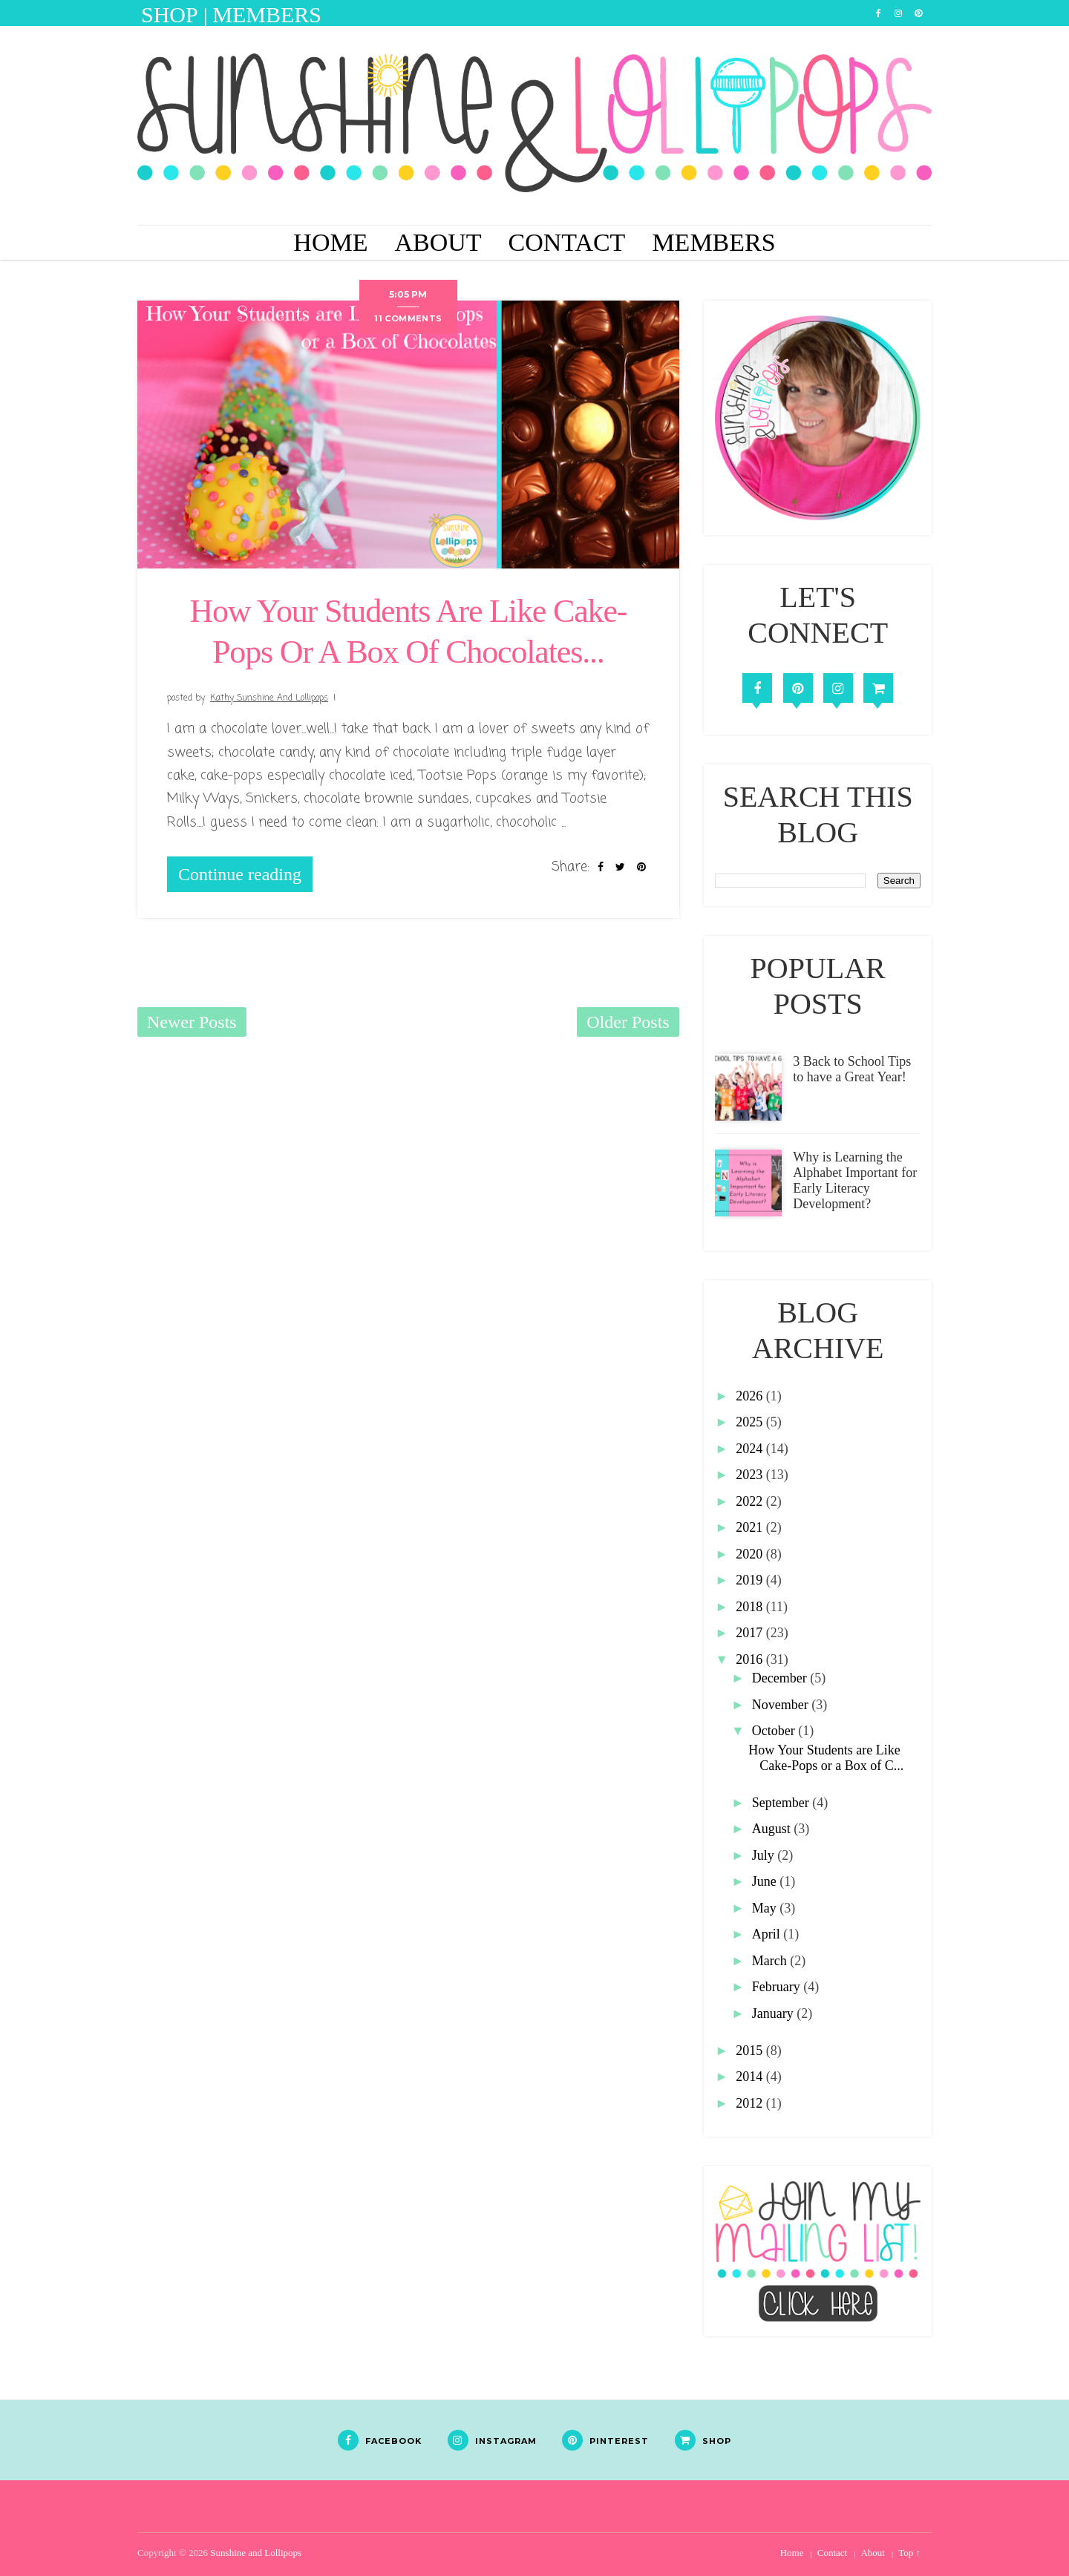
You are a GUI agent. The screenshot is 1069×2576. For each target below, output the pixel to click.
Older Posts (627, 1022)
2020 (751, 1554)
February (777, 1986)
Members (713, 242)
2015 (751, 2050)
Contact (567, 242)
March (771, 1960)
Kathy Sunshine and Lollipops (269, 698)
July (765, 1855)
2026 (751, 1396)
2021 (751, 1527)
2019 (751, 1580)
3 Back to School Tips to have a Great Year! (852, 1069)
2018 (751, 1606)
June (766, 1881)
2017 (751, 1632)
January (774, 2013)
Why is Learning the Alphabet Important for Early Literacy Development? (855, 1180)
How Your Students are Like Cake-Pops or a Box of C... (825, 1758)
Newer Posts (192, 1022)
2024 (751, 1448)
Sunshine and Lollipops (255, 2552)
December (781, 1678)
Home (330, 242)
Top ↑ (909, 2552)
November (781, 1704)
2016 (751, 1659)
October (775, 1730)
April (768, 1934)
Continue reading (239, 874)
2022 (751, 1501)
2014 (751, 2076)
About (437, 242)
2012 (751, 2103)
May (766, 1908)
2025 (751, 1422)
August (773, 1828)
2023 (751, 1474)
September (782, 1802)
